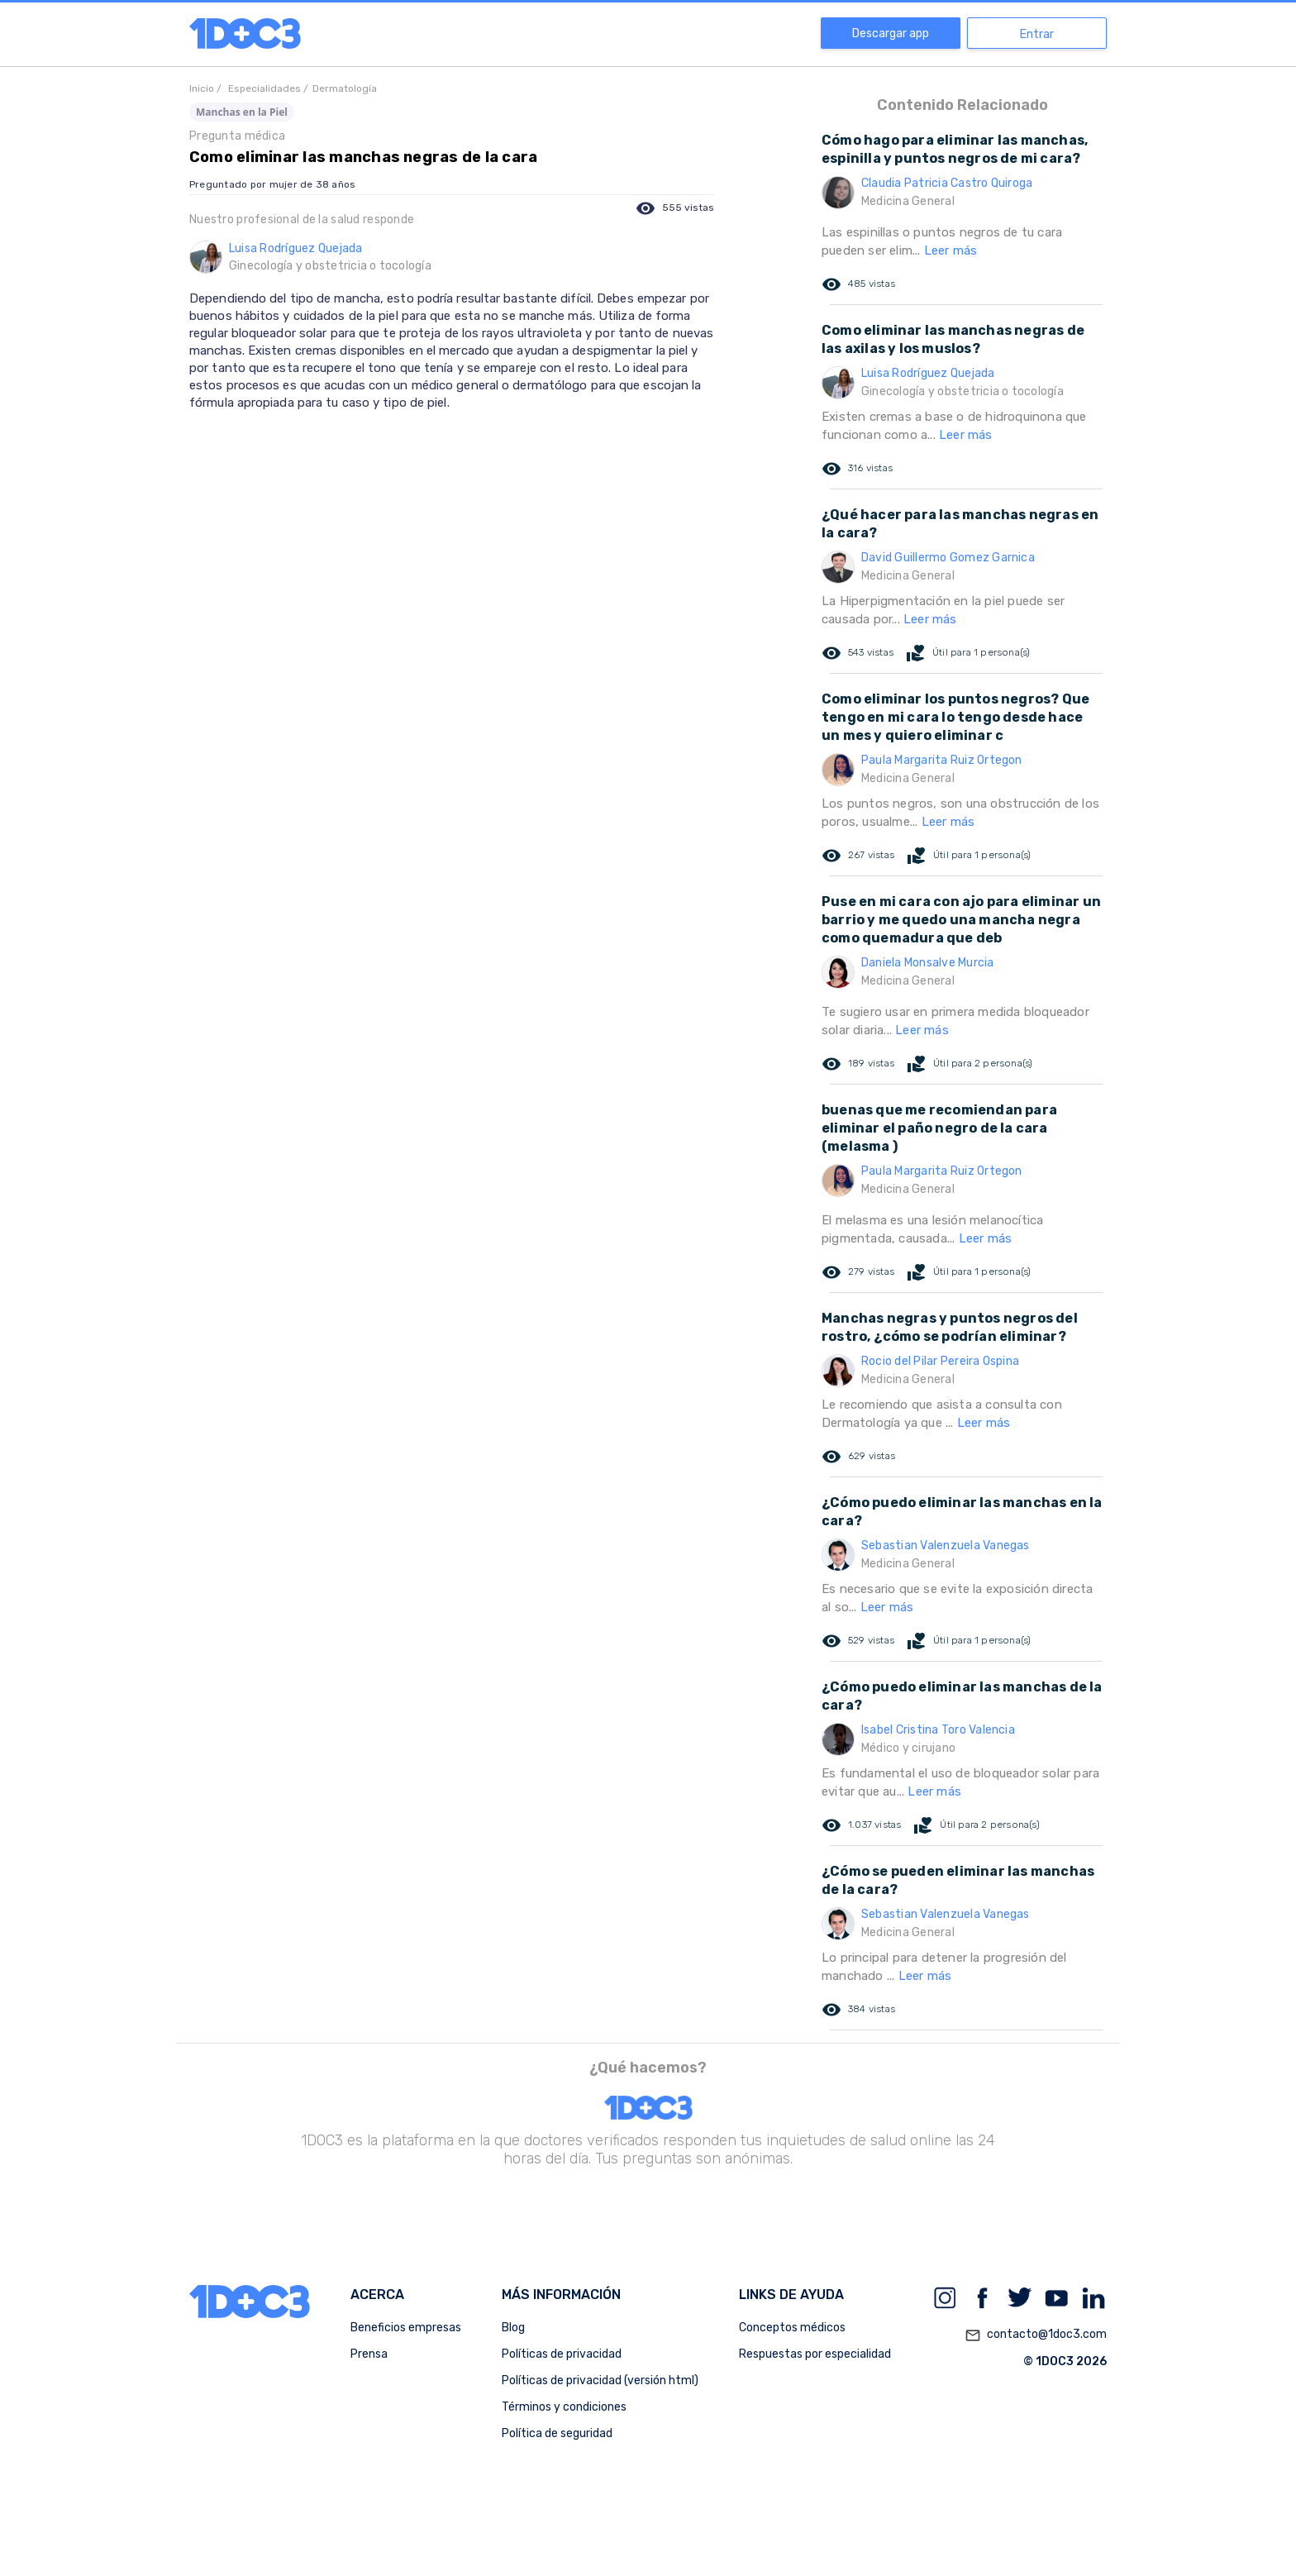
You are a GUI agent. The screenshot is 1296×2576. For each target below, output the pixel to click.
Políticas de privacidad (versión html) (600, 2380)
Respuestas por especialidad (815, 2354)
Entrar (1037, 34)
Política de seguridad (557, 2433)
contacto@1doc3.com (1036, 2335)
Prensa (369, 2354)
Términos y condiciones (564, 2407)
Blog (513, 2328)
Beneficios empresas (405, 2328)
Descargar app (890, 33)
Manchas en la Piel (242, 112)
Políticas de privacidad (562, 2354)
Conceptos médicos (792, 2328)
